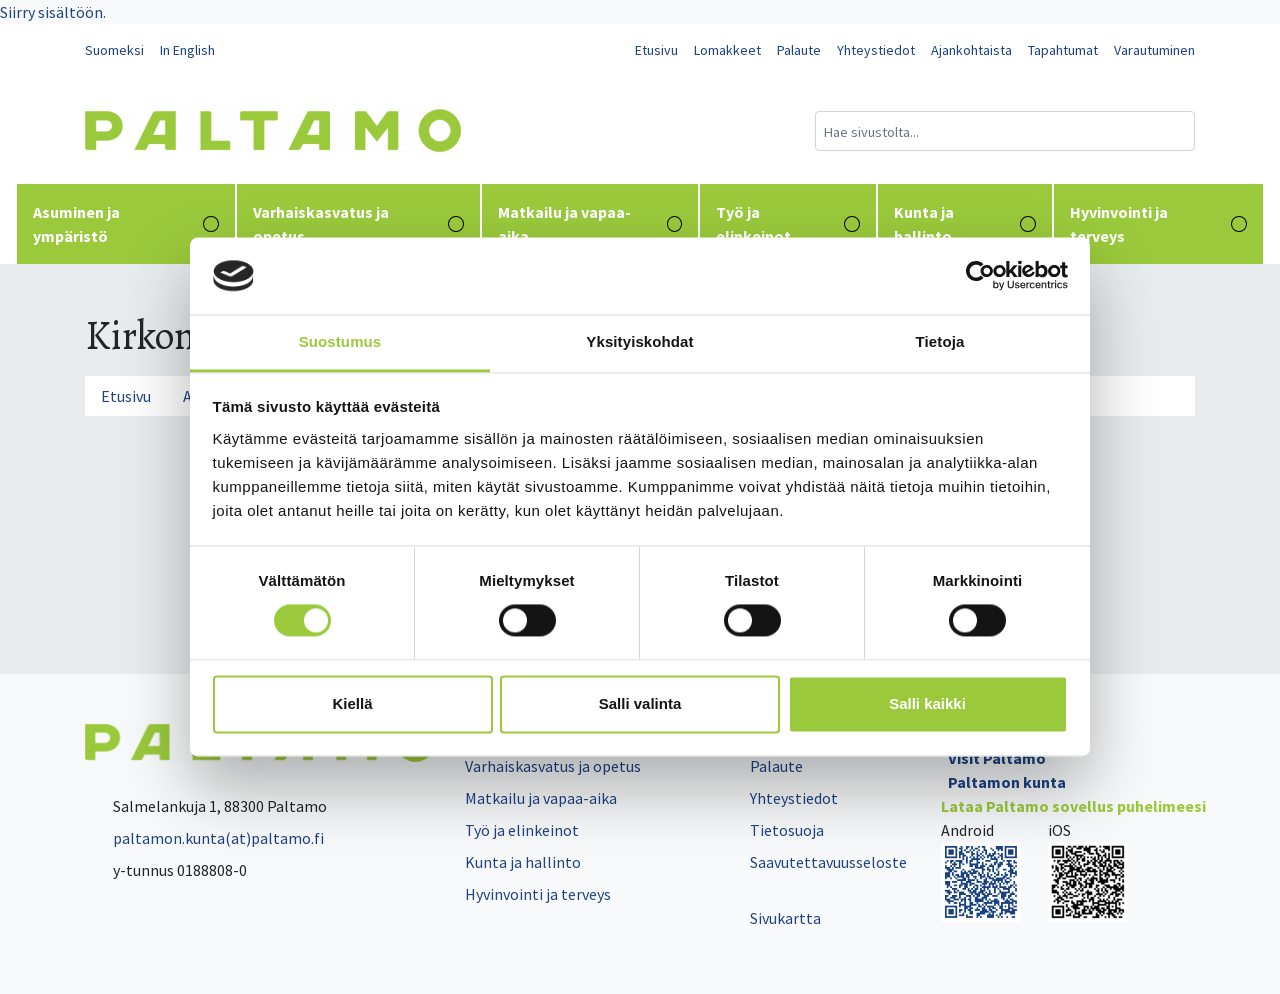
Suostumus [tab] (340, 341)
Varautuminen (1154, 50)
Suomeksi (114, 50)
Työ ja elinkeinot (787, 224)
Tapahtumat (1063, 50)
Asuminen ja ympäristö (126, 224)
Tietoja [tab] (940, 341)
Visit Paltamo (997, 758)
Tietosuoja (787, 830)
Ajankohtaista (971, 50)
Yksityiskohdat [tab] (639, 341)
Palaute (799, 50)
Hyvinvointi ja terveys (1158, 224)
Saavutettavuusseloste (828, 862)
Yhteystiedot (876, 50)
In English (187, 50)
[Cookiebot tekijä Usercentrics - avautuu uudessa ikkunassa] (980, 276)
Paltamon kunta (1007, 782)
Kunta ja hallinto (965, 224)
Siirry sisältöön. (53, 12)
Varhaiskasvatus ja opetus (358, 224)
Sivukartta (785, 918)
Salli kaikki (927, 703)
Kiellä (352, 703)
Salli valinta (640, 703)
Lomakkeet (727, 50)
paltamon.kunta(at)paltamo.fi (204, 838)
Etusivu (656, 50)
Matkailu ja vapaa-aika (590, 224)
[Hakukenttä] (1005, 131)
